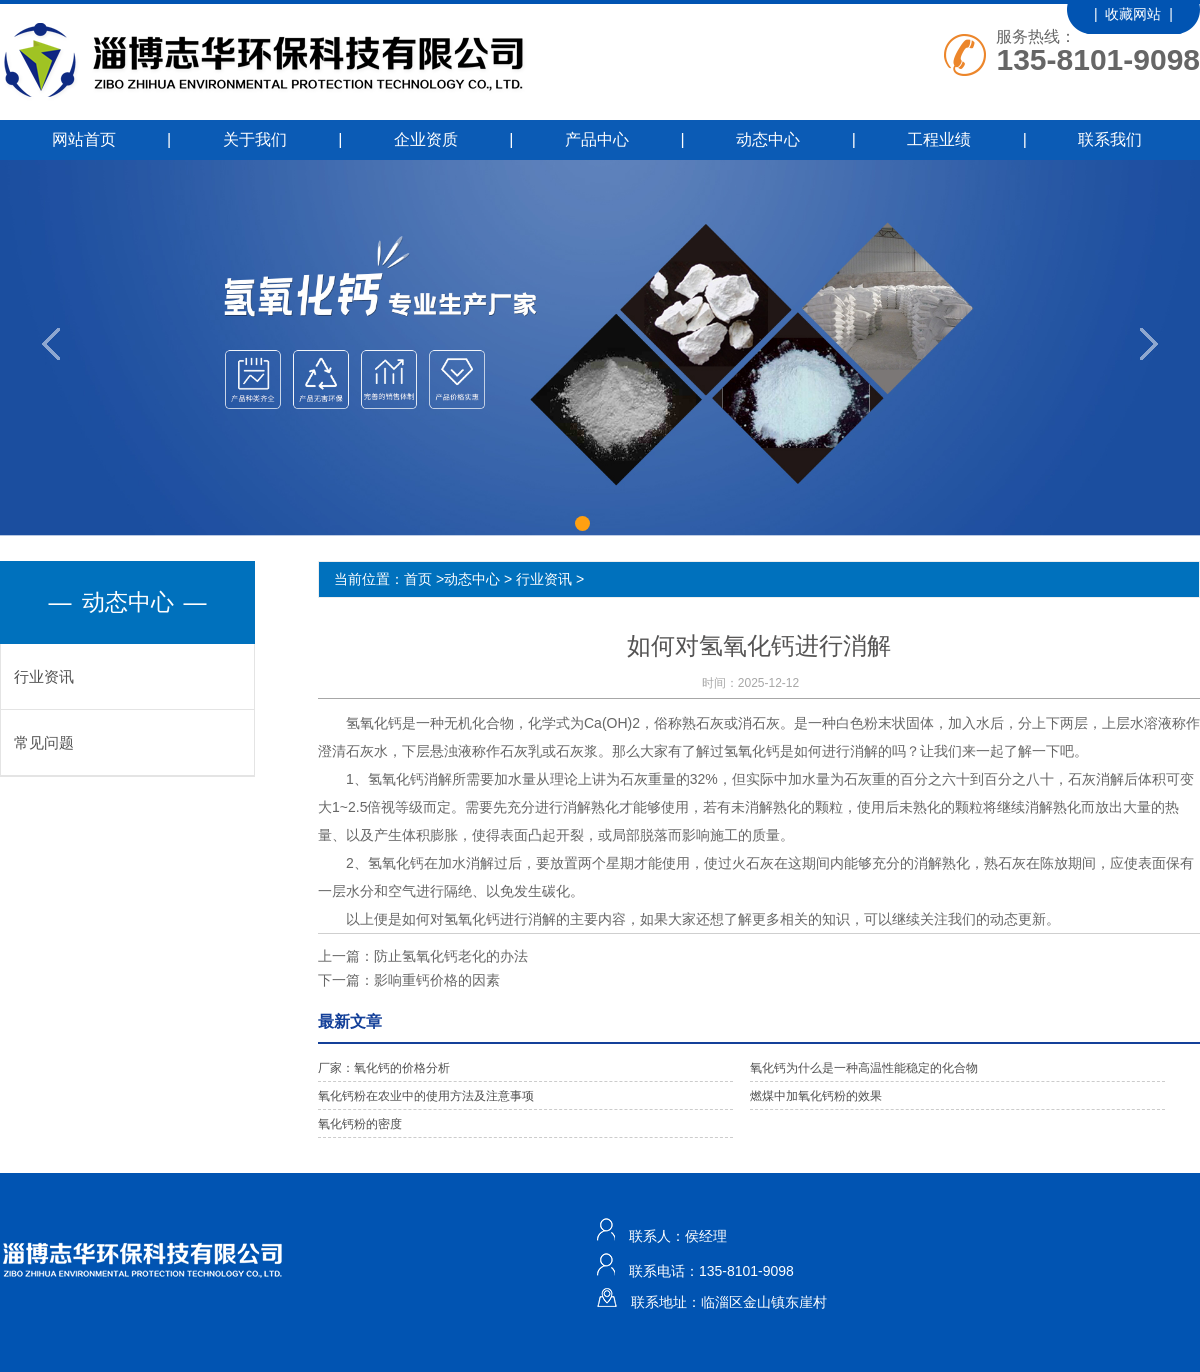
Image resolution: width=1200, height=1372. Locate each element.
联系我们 (1110, 139)
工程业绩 (939, 139)
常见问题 (44, 742)
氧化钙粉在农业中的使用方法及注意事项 (426, 1096)
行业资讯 (44, 676)
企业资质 (426, 139)
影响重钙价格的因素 (437, 980)
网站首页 (84, 139)
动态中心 (768, 139)
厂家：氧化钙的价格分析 (384, 1068)
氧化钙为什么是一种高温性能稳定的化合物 (864, 1068)
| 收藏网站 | (1133, 14)
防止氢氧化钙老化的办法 (451, 956)
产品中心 (597, 139)
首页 (418, 579)
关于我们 (255, 139)
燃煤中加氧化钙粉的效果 (816, 1096)
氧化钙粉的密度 (360, 1124)
